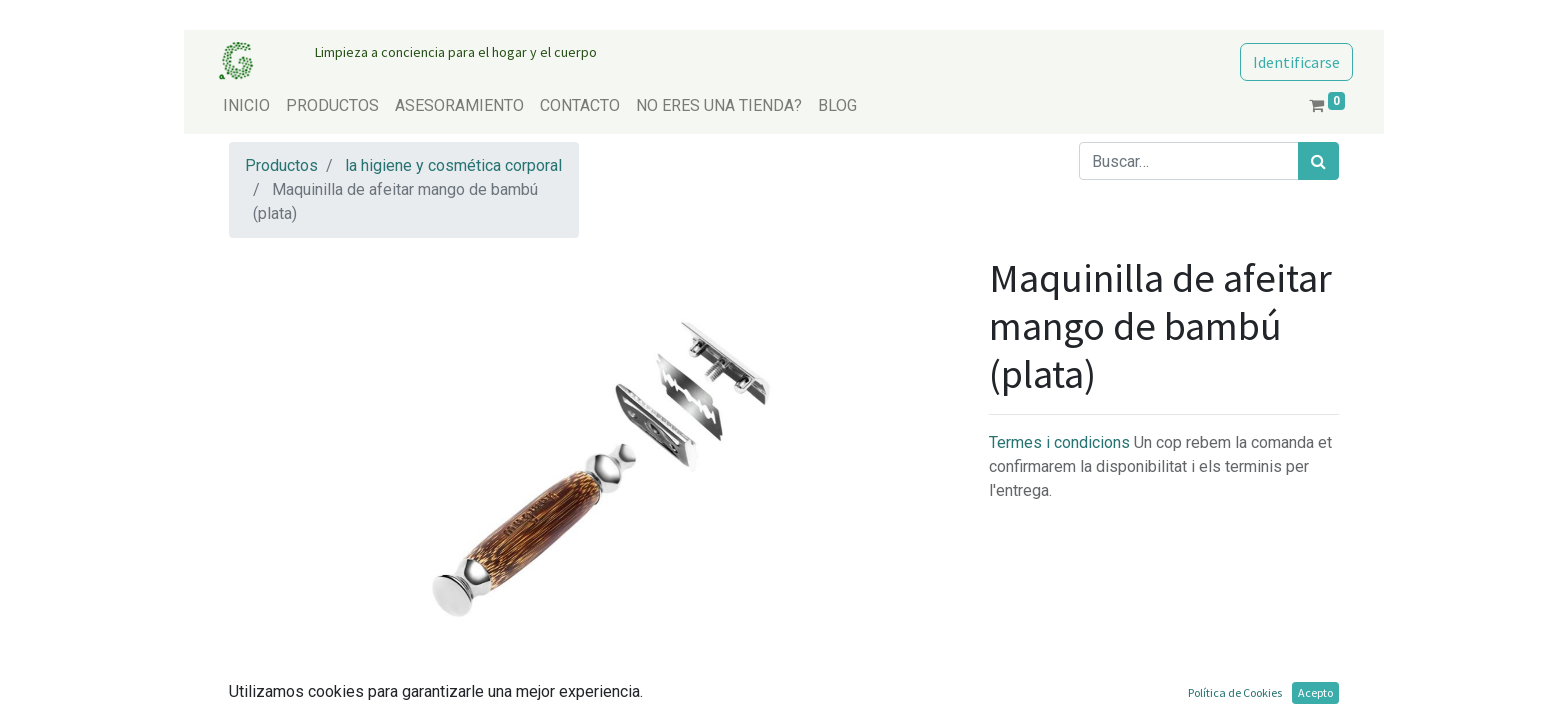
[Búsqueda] (1318, 161)
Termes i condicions (1061, 442)
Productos (281, 165)
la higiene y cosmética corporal (453, 165)
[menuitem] (246, 106)
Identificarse (1296, 62)
